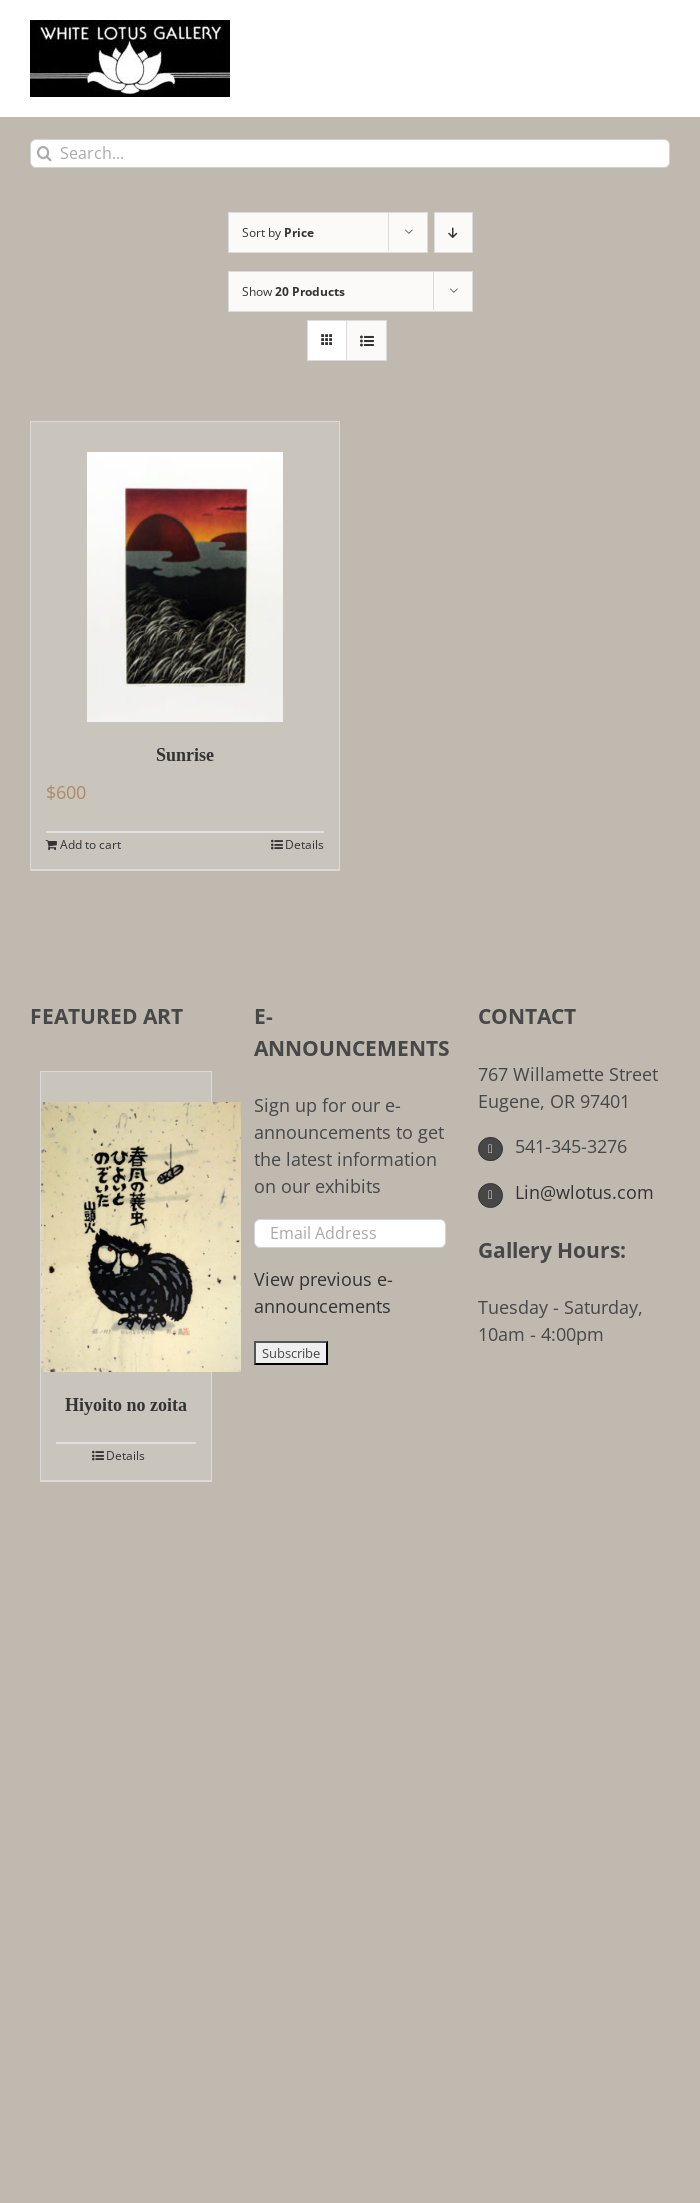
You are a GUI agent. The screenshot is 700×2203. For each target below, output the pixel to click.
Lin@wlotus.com (566, 1192)
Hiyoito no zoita (126, 1405)
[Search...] (350, 153)
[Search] (44, 153)
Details (304, 844)
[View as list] (366, 340)
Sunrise (185, 755)
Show (293, 291)
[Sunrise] (185, 572)
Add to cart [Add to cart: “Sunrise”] (90, 844)
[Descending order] (453, 232)
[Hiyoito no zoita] (126, 1222)
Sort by (278, 232)
